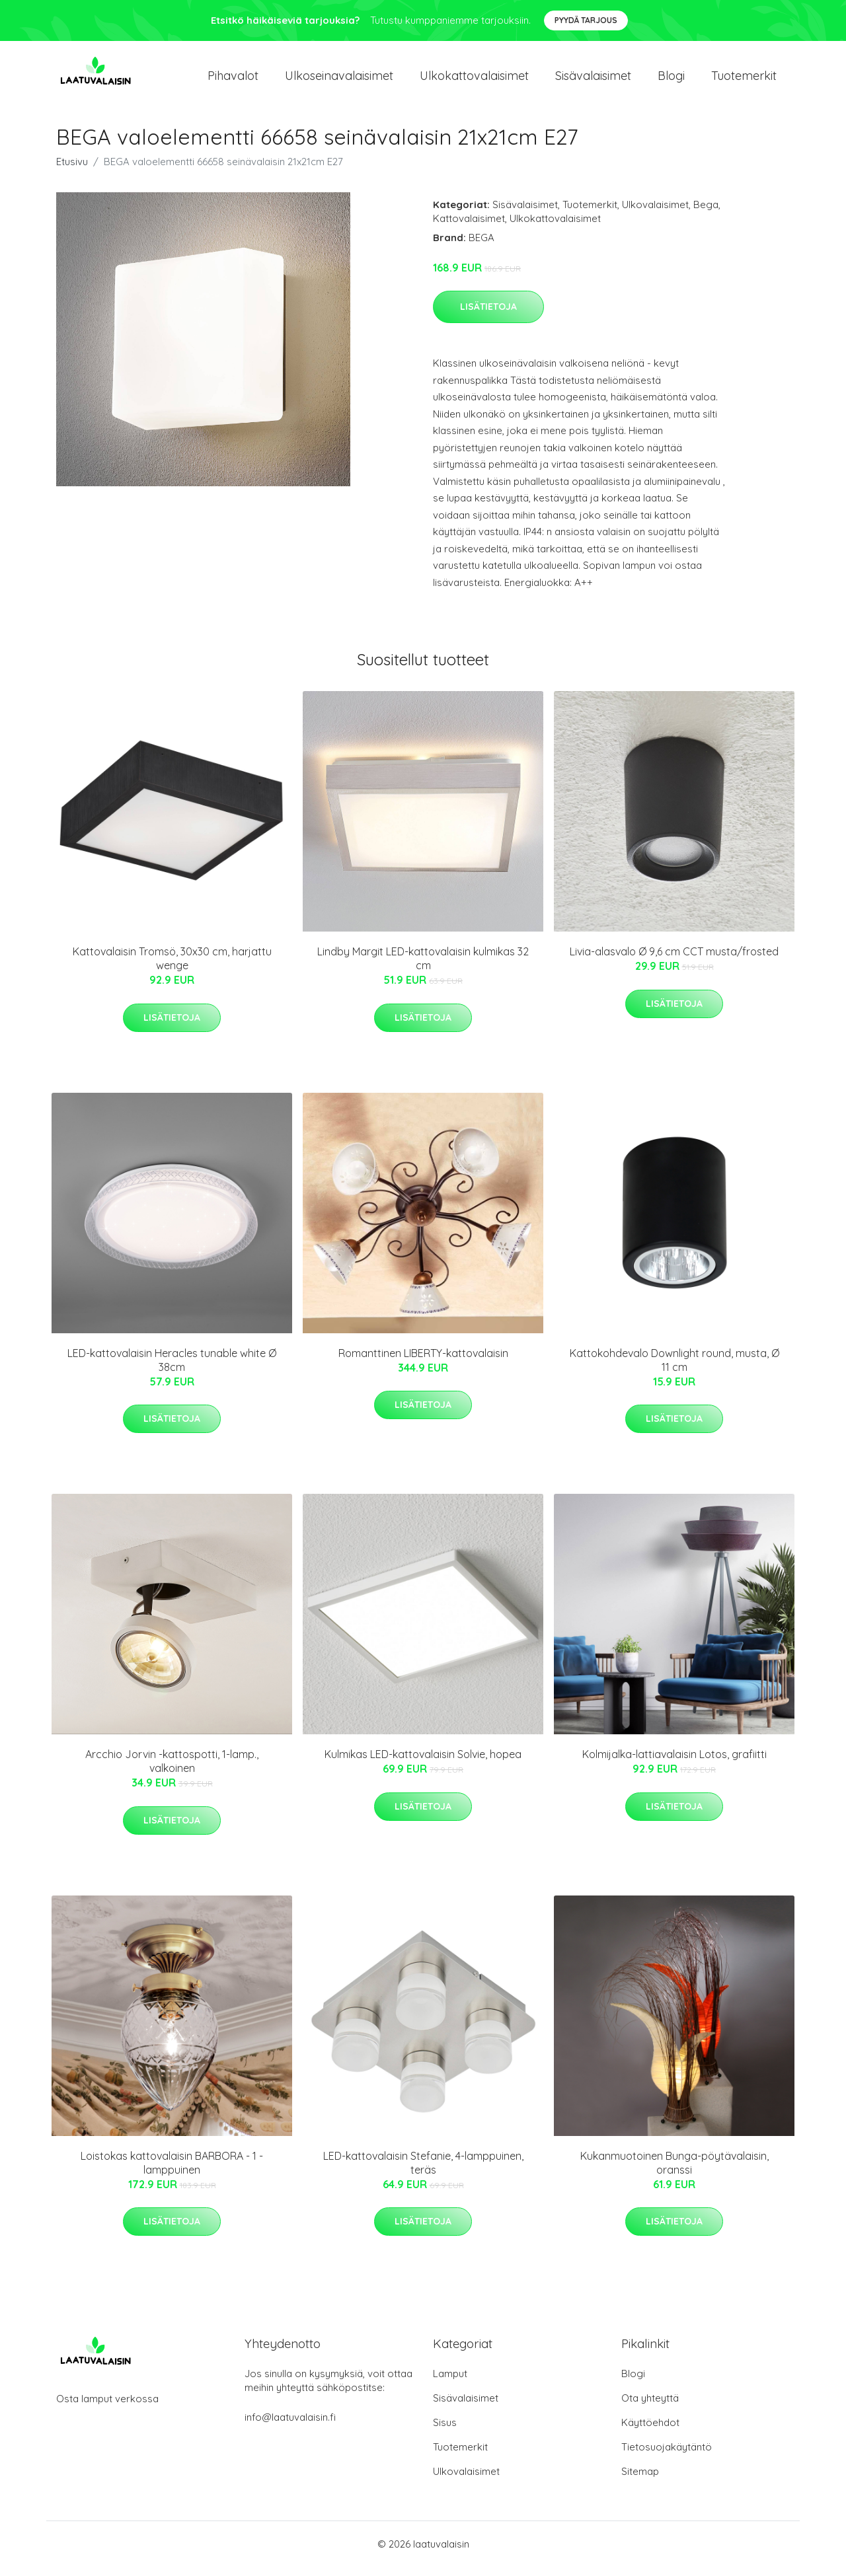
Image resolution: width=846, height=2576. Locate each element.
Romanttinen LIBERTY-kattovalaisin (423, 1362)
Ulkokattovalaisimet (474, 80)
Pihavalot (233, 80)
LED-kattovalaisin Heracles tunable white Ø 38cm (171, 1369)
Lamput (450, 2382)
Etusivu (72, 171)
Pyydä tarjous (586, 20)
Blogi (671, 80)
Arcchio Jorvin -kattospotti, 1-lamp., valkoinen (171, 1770)
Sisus (445, 2431)
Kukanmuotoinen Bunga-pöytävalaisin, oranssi (674, 2172)
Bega (705, 213)
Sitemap (640, 2480)
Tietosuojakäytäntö (666, 2456)
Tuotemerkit (744, 80)
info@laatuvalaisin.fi (290, 2426)
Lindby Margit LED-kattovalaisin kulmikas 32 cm (423, 967)
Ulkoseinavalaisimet (339, 80)
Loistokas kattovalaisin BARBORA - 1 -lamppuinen (172, 2172)
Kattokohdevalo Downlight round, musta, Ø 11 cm (674, 1369)
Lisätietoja (488, 316)
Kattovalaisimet (469, 227)
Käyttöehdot (650, 2431)
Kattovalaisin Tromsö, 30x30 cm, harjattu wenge (172, 967)
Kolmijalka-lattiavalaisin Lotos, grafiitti (674, 1763)
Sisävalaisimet (593, 80)
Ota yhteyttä (650, 2407)
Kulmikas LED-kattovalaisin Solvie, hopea (423, 1763)
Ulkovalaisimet (655, 213)
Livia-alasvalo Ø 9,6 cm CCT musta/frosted (674, 960)
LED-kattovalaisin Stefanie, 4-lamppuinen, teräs (423, 2172)
